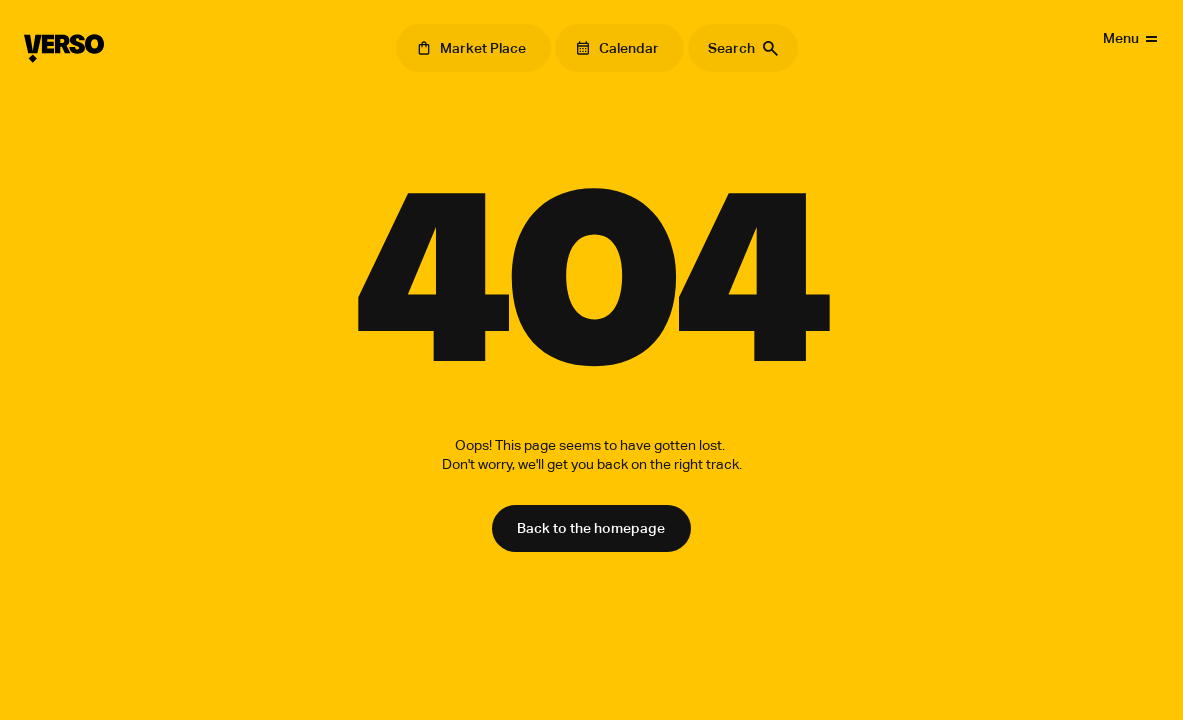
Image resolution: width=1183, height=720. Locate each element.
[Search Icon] (743, 48)
